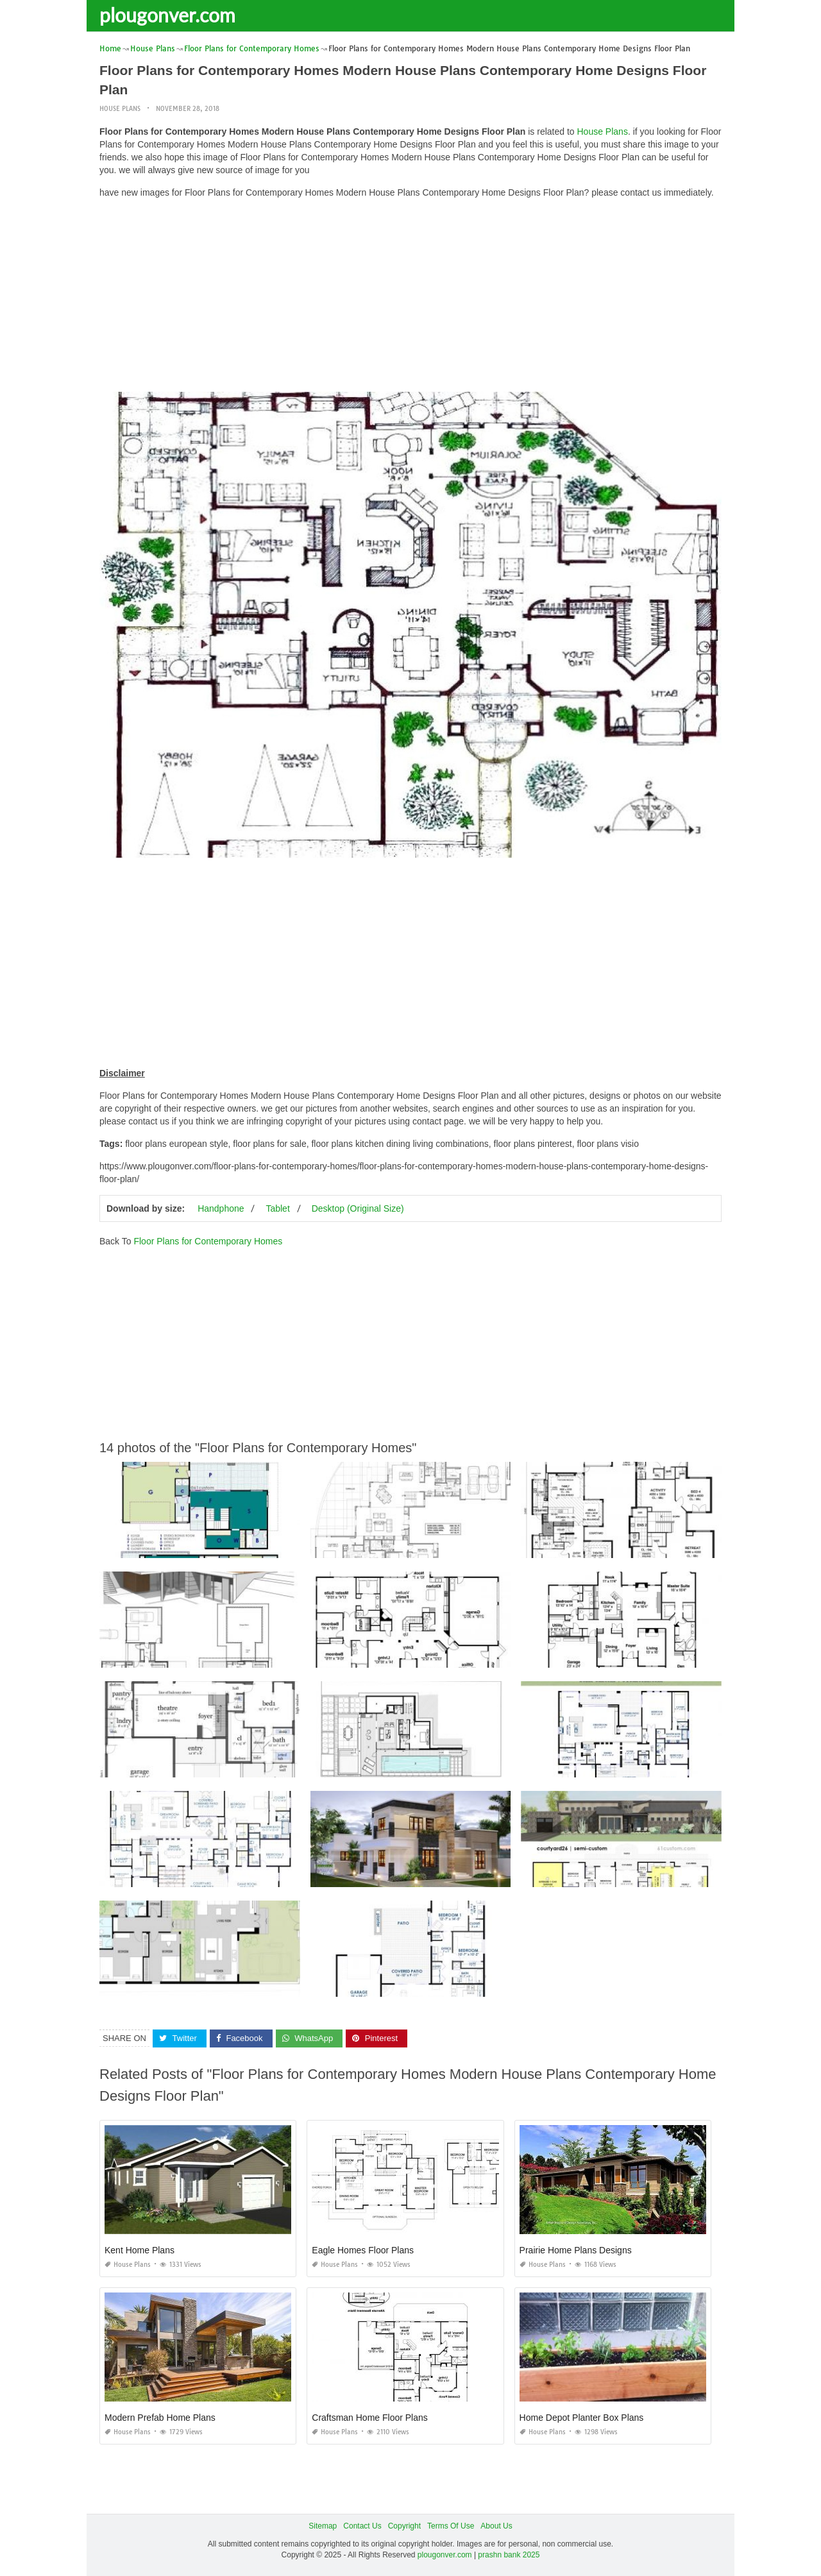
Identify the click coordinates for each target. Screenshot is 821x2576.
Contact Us (362, 2525)
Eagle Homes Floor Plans (363, 2250)
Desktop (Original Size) (358, 1208)
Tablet (277, 1208)
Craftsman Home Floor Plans (370, 2417)
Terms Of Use (450, 2525)
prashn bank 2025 (508, 2554)
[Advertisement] (410, 298)
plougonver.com (167, 14)
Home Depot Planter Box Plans (582, 2417)
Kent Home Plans (139, 2250)
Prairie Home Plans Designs (576, 2250)
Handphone (221, 1208)
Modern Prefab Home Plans (160, 2417)
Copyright (404, 2525)
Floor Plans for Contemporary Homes (207, 1241)
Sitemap (323, 2525)
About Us (496, 2525)
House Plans (119, 109)
